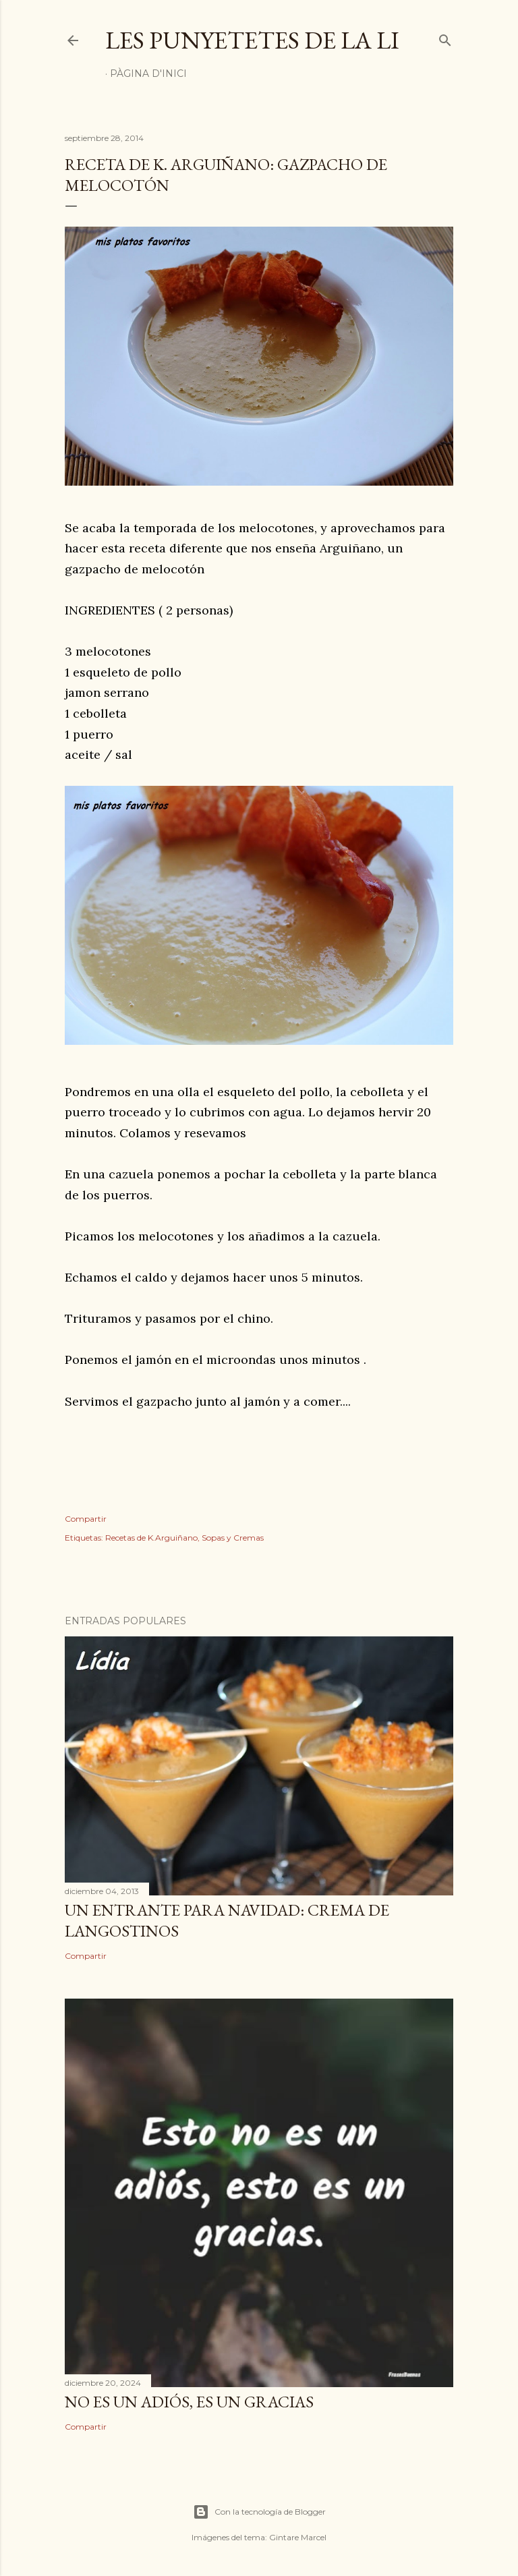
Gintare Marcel (297, 2537)
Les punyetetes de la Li (252, 40)
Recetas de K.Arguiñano (151, 1538)
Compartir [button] (86, 1519)
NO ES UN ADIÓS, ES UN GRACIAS (189, 2401)
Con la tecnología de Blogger (259, 2512)
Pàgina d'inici (148, 73)
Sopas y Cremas (233, 1538)
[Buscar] (445, 37)
